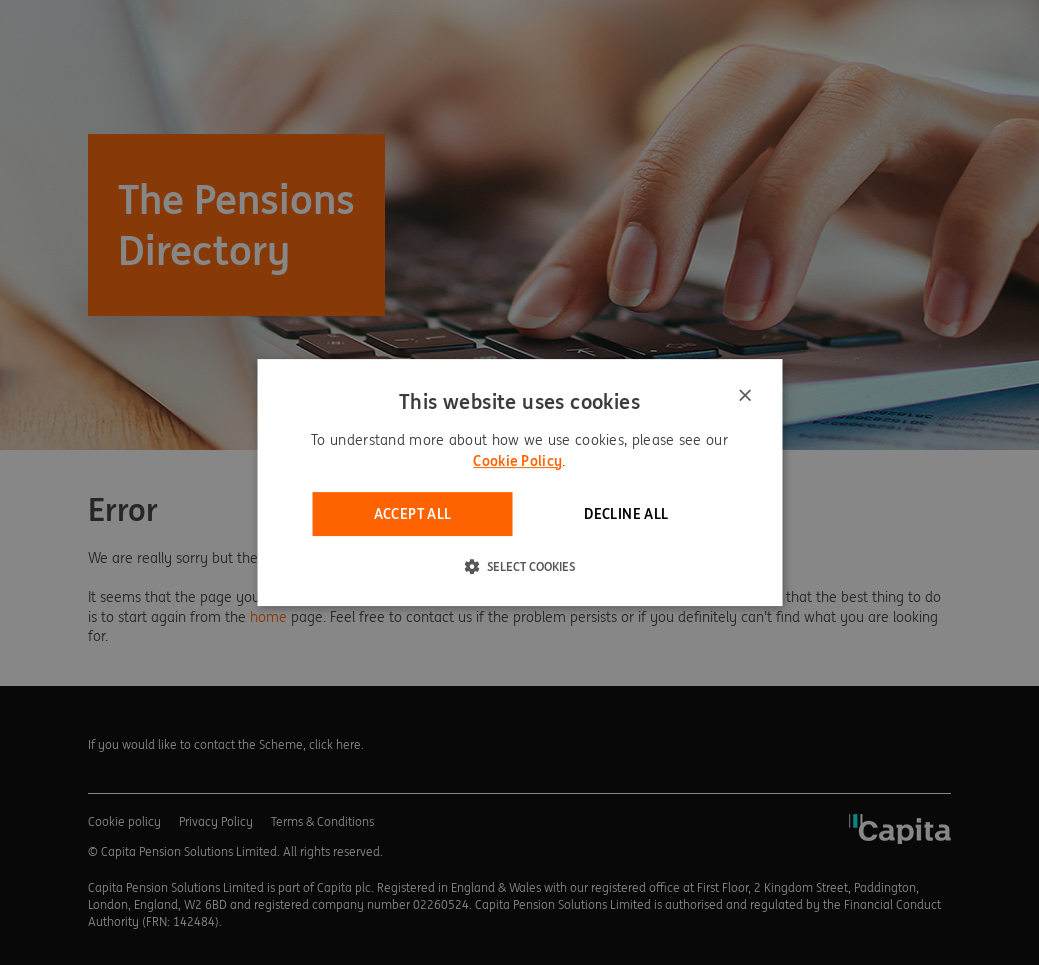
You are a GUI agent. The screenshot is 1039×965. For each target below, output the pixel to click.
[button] (519, 566)
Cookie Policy (517, 461)
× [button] (744, 396)
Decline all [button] (626, 514)
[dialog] (519, 483)
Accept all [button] (413, 514)
